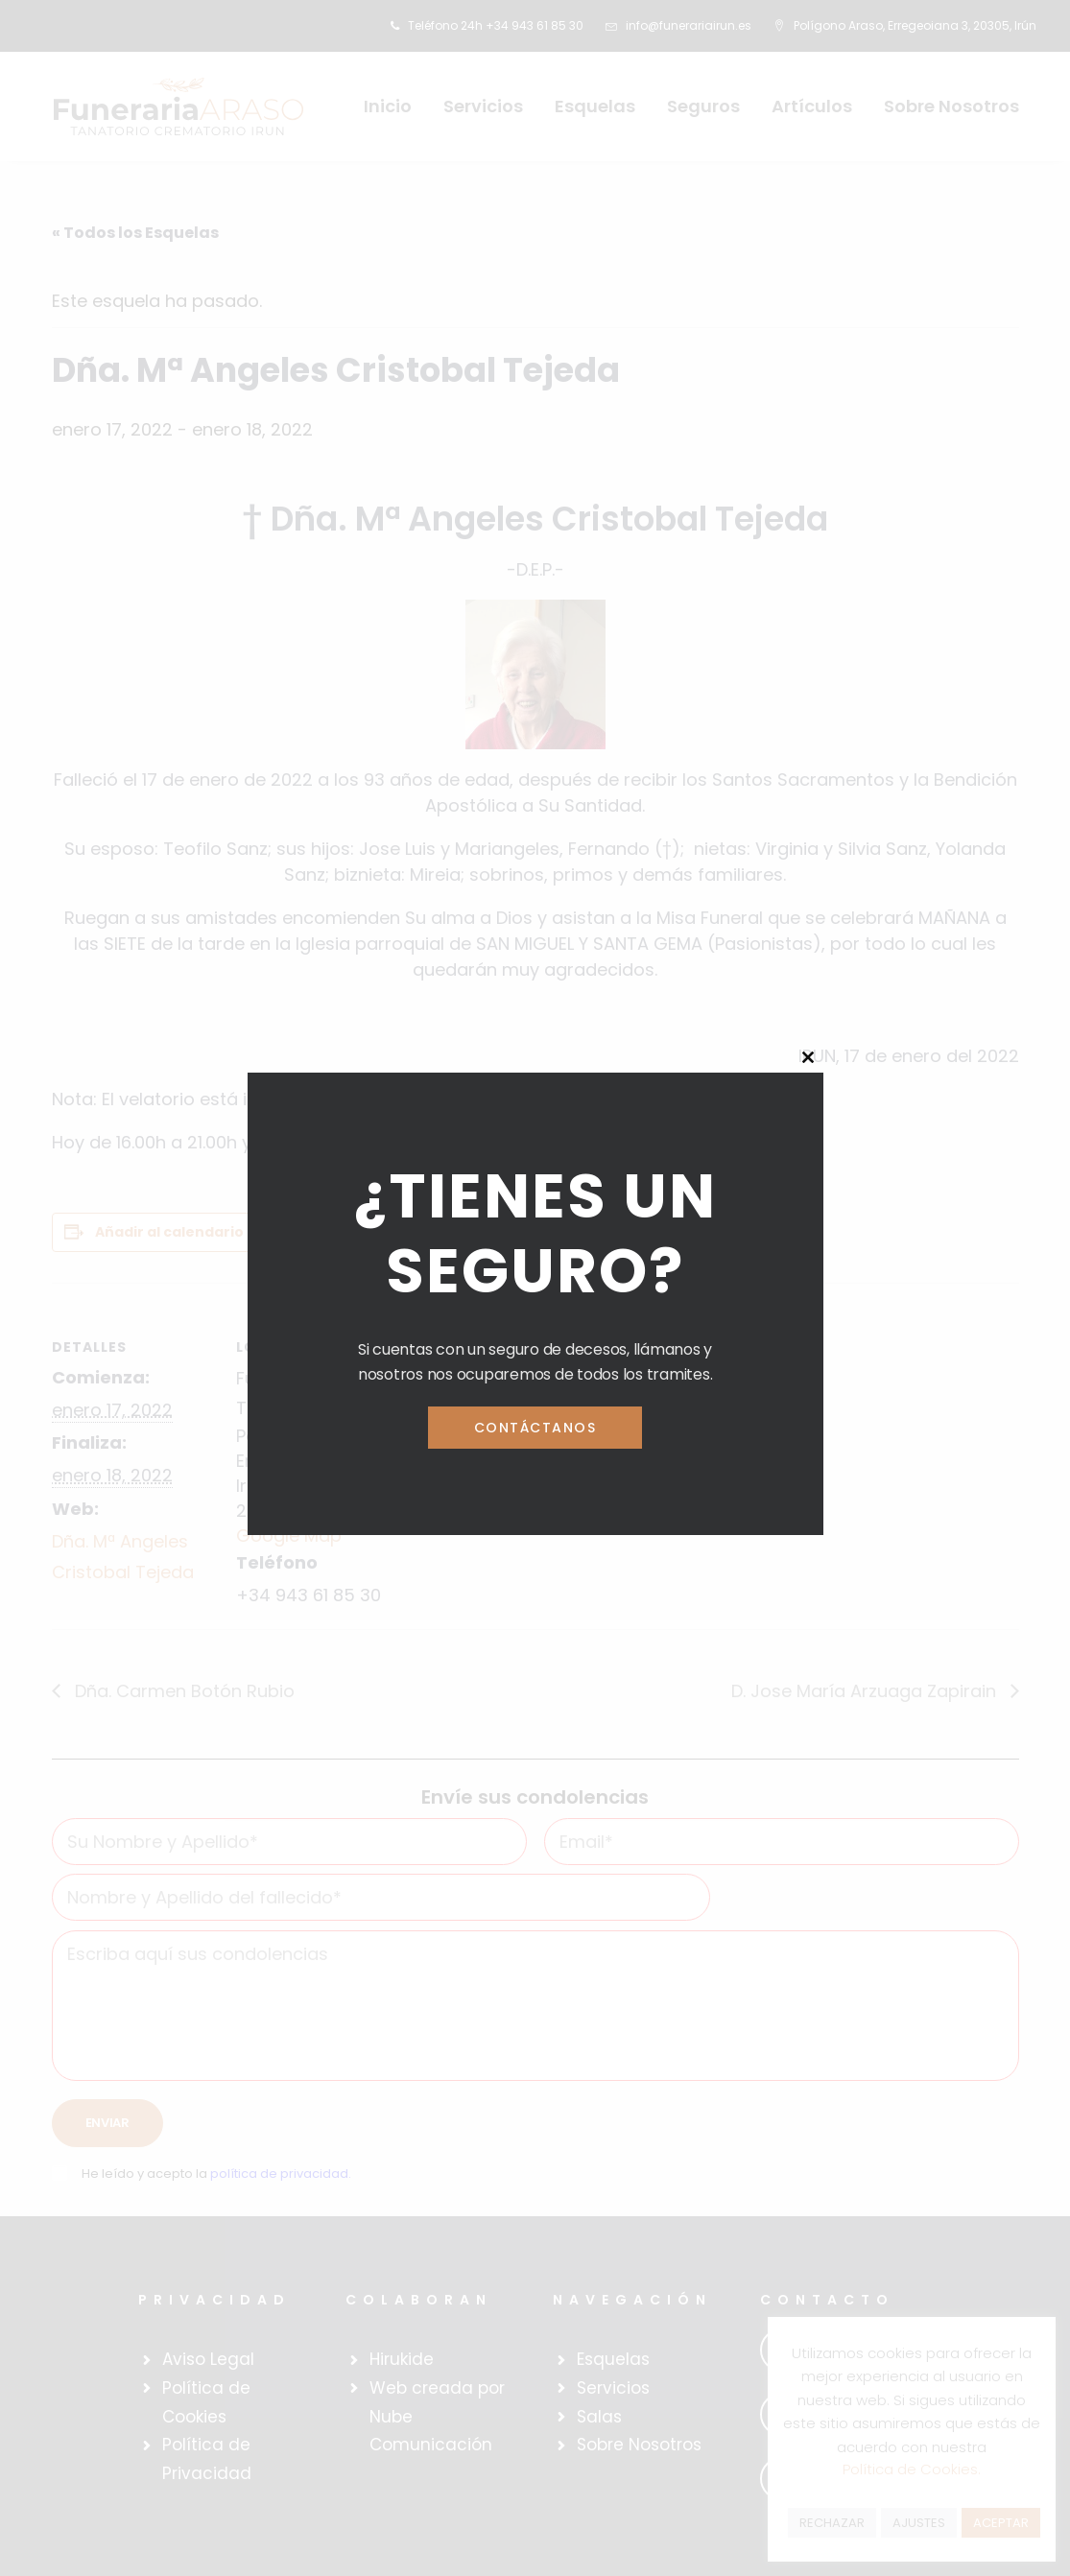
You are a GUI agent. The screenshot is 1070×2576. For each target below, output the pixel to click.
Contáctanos (535, 1427)
